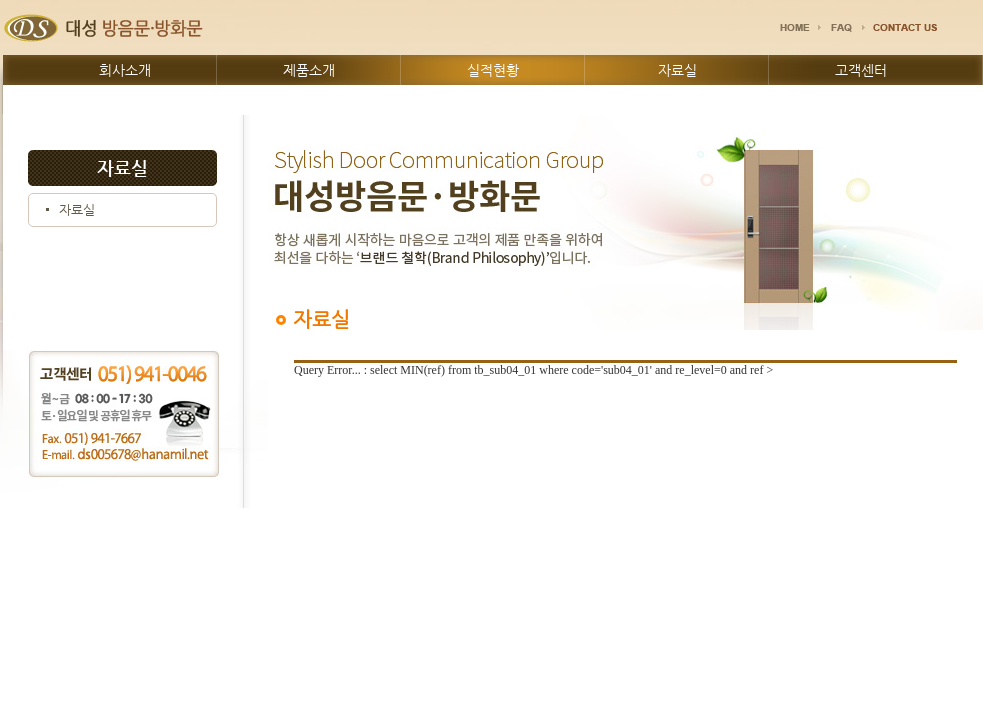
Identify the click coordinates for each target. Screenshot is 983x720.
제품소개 (309, 70)
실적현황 (493, 70)
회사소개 (125, 70)
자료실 (677, 70)
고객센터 (861, 70)
